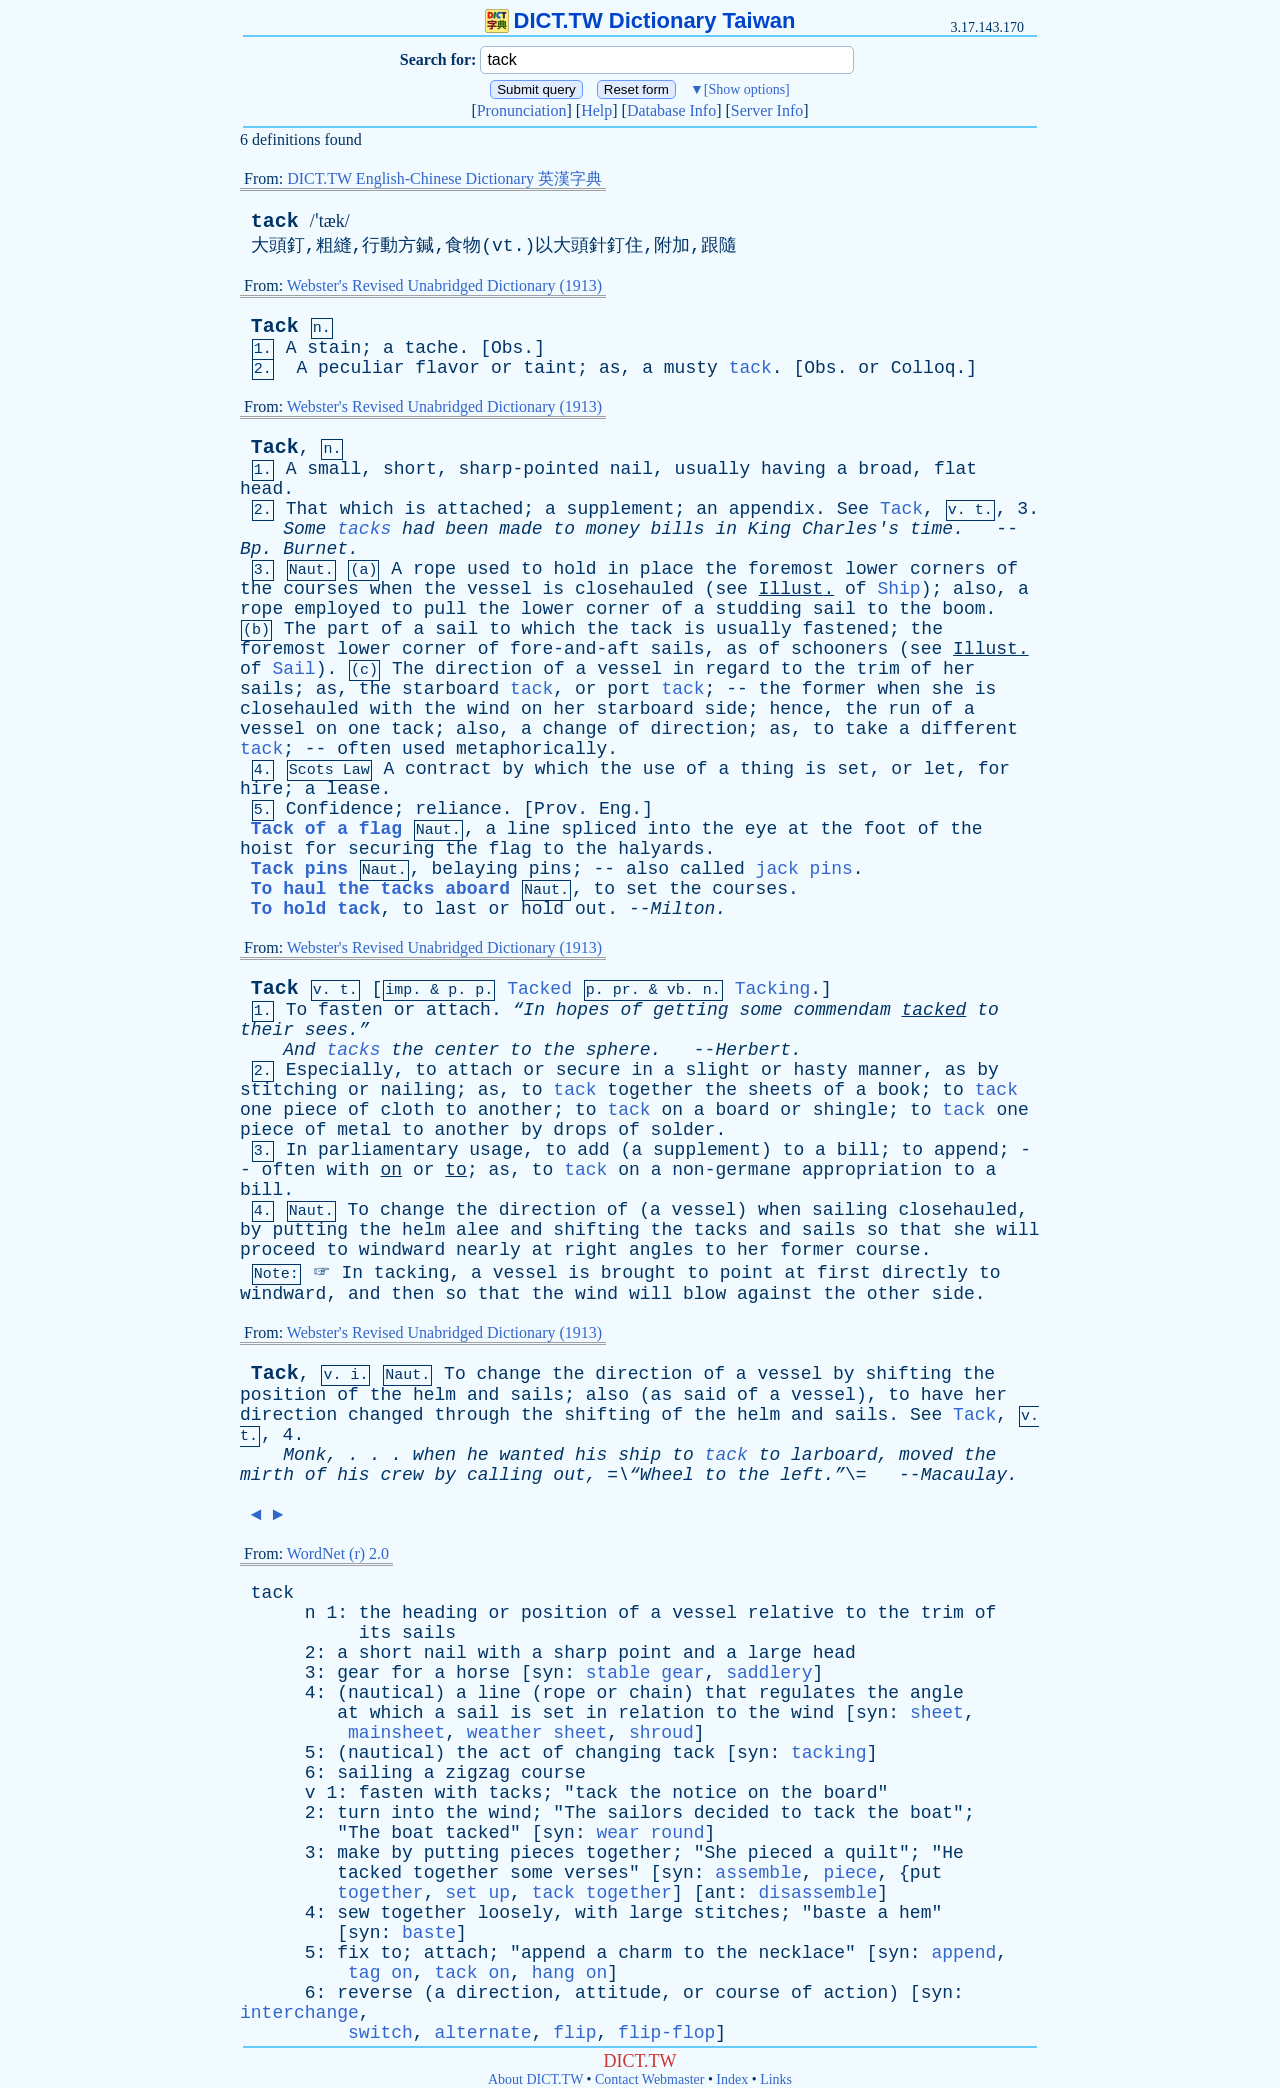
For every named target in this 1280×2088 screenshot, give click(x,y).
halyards (661, 849)
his (591, 1455)
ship (639, 1455)
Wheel (667, 1475)
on (532, 709)
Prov (555, 809)
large (775, 1653)
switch (380, 2033)
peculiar (361, 368)
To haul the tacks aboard (380, 889)
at (799, 829)
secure (588, 1070)
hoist (267, 849)
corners (948, 569)
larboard (834, 1455)
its (375, 1633)
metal (364, 1130)
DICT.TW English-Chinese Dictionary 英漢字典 (444, 178)
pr (622, 990)
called (712, 869)
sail (834, 609)
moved (926, 1455)
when (391, 589)
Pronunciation (522, 110)
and (526, 1230)
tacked (934, 1010)
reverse (375, 1993)
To (297, 1010)
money (613, 529)
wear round (651, 1833)
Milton (683, 909)
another (516, 1110)
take (866, 729)
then (412, 1294)
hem (915, 1913)
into (669, 829)
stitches (737, 1913)
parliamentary (388, 1150)
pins (550, 869)
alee (477, 1230)
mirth (267, 1475)
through (472, 1415)
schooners (839, 649)
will (1017, 1230)
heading (440, 1613)
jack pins (804, 869)
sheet (937, 1713)
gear (358, 1673)
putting (310, 1230)
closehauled (634, 589)
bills (678, 529)
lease (353, 789)
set (853, 769)
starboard (450, 689)
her (959, 669)
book (898, 1090)
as (610, 368)
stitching (288, 1090)
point (747, 1273)
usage (496, 1150)
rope (434, 569)
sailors (645, 1813)
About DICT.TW (535, 2079)
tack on (472, 1973)
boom (963, 609)
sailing (850, 1210)
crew (401, 1475)
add (593, 1150)
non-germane (731, 1170)
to (564, 529)
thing (767, 769)
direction (483, 669)
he (478, 1455)
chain (656, 1693)
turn (358, 1813)
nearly (488, 1250)
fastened (846, 629)
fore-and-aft (575, 649)
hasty (820, 1070)
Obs (507, 348)
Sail (293, 669)
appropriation (872, 1170)
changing (618, 1753)
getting (691, 1010)
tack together (602, 1893)
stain (334, 348)
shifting (596, 1230)
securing (391, 849)
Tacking (773, 989)
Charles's (850, 529)
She (721, 1853)
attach (458, 1010)
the (721, 569)
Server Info (767, 110)
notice (704, 1793)
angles (661, 1250)
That (307, 509)
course (888, 1250)
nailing (418, 1090)
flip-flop (666, 2033)
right (591, 1250)
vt (503, 246)
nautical (391, 1693)
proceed (278, 1250)
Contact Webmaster (649, 2079)
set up (477, 1893)
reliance (458, 809)
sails (678, 649)
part (348, 629)
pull (445, 609)
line (528, 829)
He (953, 1853)
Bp (251, 549)
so (878, 1230)
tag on (380, 1973)
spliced (599, 829)
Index (732, 2079)
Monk (304, 1455)
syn (548, 1673)
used (488, 569)
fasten (350, 1010)
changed (386, 1415)
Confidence (340, 809)
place (667, 569)
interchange (299, 2013)
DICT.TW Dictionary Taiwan (640, 20)
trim (877, 669)
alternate (482, 2033)
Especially (340, 1070)
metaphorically (531, 749)
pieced (780, 1853)
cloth (407, 1110)
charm (645, 1953)
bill (858, 1150)
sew (353, 1913)
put (926, 1873)
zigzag (477, 1773)
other (894, 1294)
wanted (531, 1455)
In (297, 1150)
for (994, 769)
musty (691, 368)
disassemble (818, 1893)
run (904, 709)
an (707, 509)
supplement (621, 509)
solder (683, 1130)
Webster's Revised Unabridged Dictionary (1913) (444, 285)
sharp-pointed (529, 469)
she (947, 689)
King (769, 529)
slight (717, 1070)
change (575, 729)
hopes (583, 1010)
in (726, 529)
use (659, 769)
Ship (898, 589)
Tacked (539, 989)
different (969, 729)
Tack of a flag (326, 829)
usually (713, 469)
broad (885, 469)
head (261, 489)
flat (955, 469)
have (942, 1395)
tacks (364, 529)
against (775, 1294)
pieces (542, 1853)
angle (937, 1693)
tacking (412, 1273)
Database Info (671, 110)
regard (737, 669)
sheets (780, 1090)
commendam (841, 1010)
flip (574, 2033)
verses (596, 1873)
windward (402, 1250)
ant (721, 1893)
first (844, 1273)
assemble (758, 1873)
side (726, 709)
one (364, 729)
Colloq (923, 368)
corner (618, 609)
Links (776, 2079)
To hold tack (316, 909)
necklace (802, 1953)
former (834, 689)
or (502, 368)
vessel (499, 589)
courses (321, 589)
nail (631, 469)
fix (353, 1953)
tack (275, 221)
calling (505, 1475)
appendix (772, 509)
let (940, 769)
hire (261, 789)
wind (488, 709)
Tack (275, 326)
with (391, 709)
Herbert (753, 1050)
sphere (618, 1050)
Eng (615, 809)
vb (676, 990)
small (334, 469)
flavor (447, 368)
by (513, 769)
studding (758, 609)
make (358, 1853)
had (418, 529)
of (1007, 569)
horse (483, 1673)
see (731, 589)
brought (639, 1273)
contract (448, 769)
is (416, 509)
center (466, 1050)
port (628, 689)
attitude (618, 1993)
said (704, 1395)
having (793, 469)
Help (596, 110)
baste (840, 1913)
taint (550, 368)
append (966, 1150)
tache (432, 348)
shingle (851, 1110)
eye (761, 829)
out (591, 909)
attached (480, 509)
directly (925, 1273)
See (853, 509)
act (515, 1753)
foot (885, 829)
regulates (807, 1693)
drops (580, 1130)
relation (661, 1713)
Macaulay (964, 1475)
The (300, 629)
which (367, 509)
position (283, 1395)
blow (704, 1294)
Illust (791, 589)
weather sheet (537, 1733)
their (267, 1030)
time (931, 529)
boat (931, 1813)
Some (304, 529)
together (650, 1090)
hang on (570, 1973)
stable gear (645, 1673)
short (410, 469)
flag (510, 849)
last (455, 909)
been (466, 529)
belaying (474, 869)
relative (791, 1613)
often (364, 749)
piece (310, 1110)
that (920, 1230)
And (299, 1050)
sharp (580, 1653)
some (760, 1010)
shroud (661, 1733)
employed (337, 609)
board (742, 1110)
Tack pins (299, 869)
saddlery (769, 1673)
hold (574, 569)
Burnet (315, 549)
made (520, 529)
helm (423, 1230)
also (974, 589)
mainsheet (396, 1733)
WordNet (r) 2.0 (338, 1553)
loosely (516, 1913)
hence (796, 709)
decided (732, 1813)
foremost (791, 569)
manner (890, 1070)
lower (872, 569)
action (855, 1993)
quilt (872, 1853)
